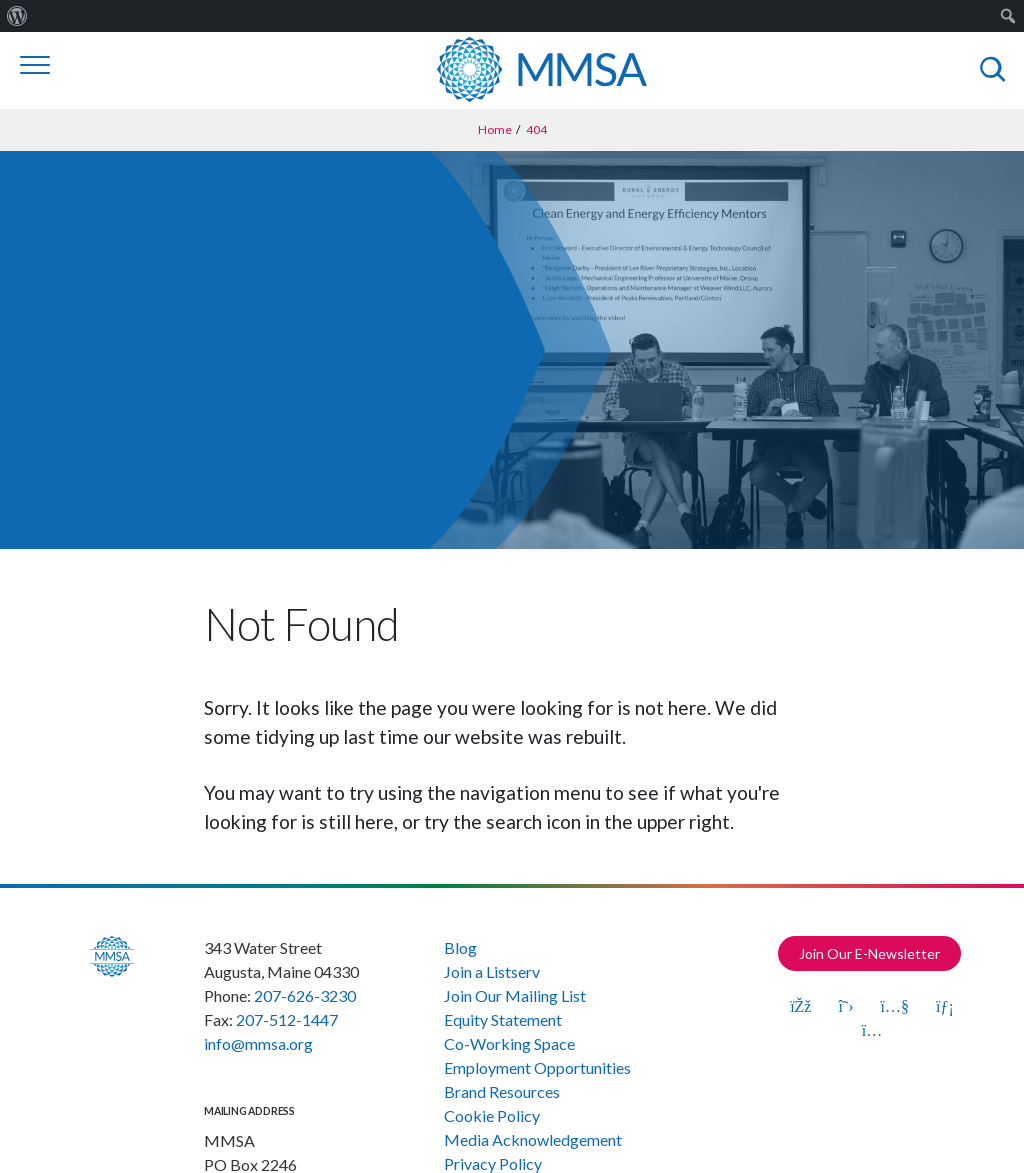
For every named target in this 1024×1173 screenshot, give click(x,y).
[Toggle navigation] (35, 65)
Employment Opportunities (537, 1067)
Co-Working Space (509, 1043)
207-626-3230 (305, 995)
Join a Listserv (492, 971)
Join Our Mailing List (515, 995)
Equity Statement (503, 1019)
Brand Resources (502, 1091)
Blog (460, 947)
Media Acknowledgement (533, 1139)
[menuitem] (17, 16)
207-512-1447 (287, 1019)
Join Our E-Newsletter (869, 953)
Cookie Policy (492, 1115)
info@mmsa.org (258, 1043)
